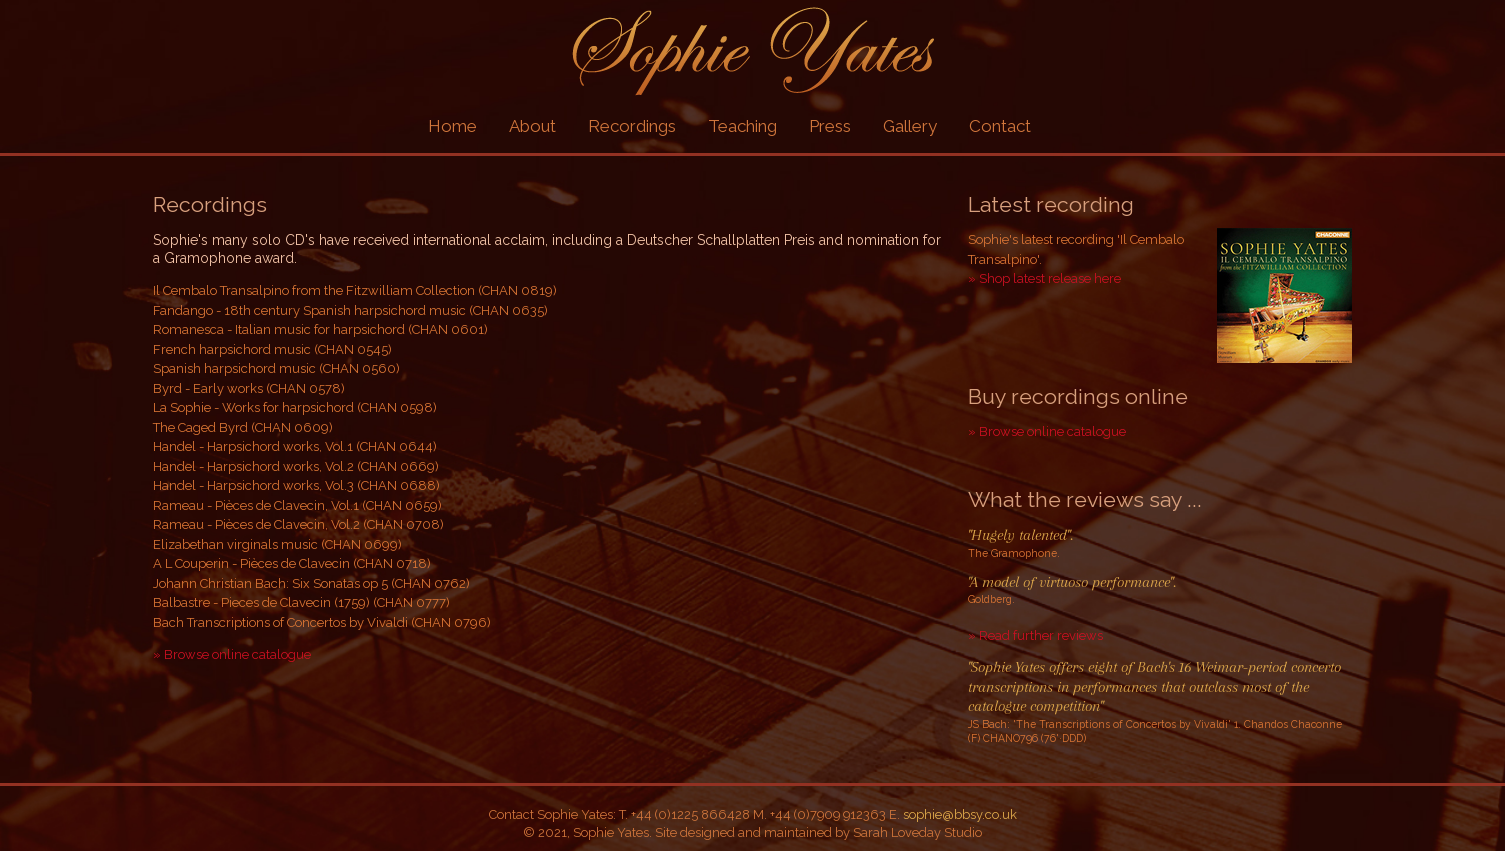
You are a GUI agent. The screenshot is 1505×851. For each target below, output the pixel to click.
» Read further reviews (1035, 635)
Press (830, 126)
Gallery (910, 126)
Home (452, 126)
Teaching (742, 126)
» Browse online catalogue (232, 654)
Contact (1000, 126)
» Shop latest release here (1044, 278)
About (532, 126)
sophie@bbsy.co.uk (960, 814)
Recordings (632, 126)
